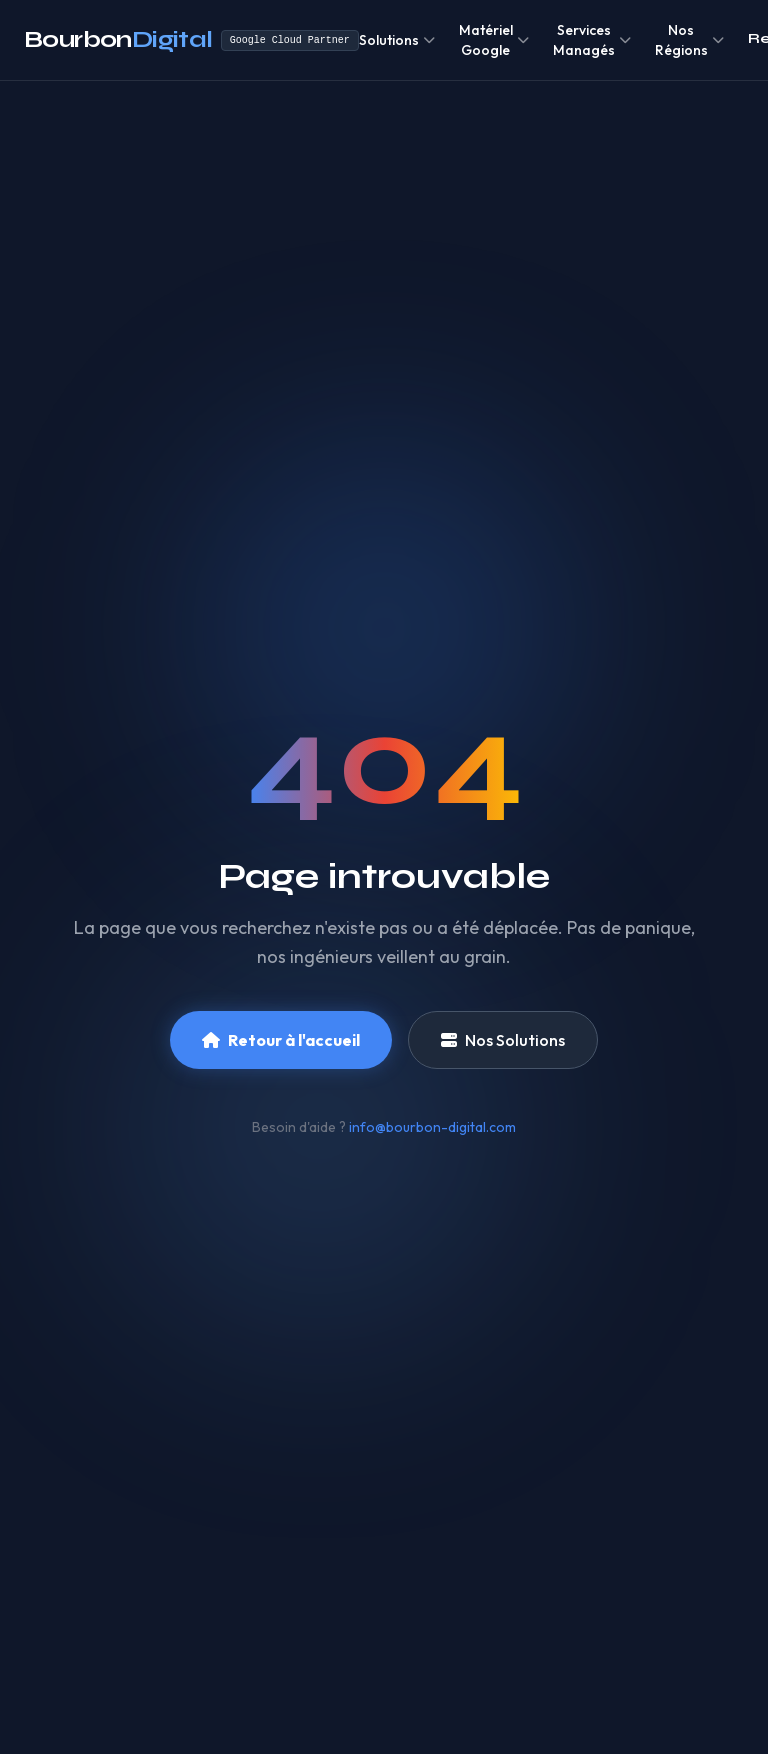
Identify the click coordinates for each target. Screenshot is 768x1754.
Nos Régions (689, 40)
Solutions (397, 40)
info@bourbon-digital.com (432, 1127)
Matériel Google (494, 40)
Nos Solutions (503, 1040)
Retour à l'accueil (281, 1040)
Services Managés (592, 40)
